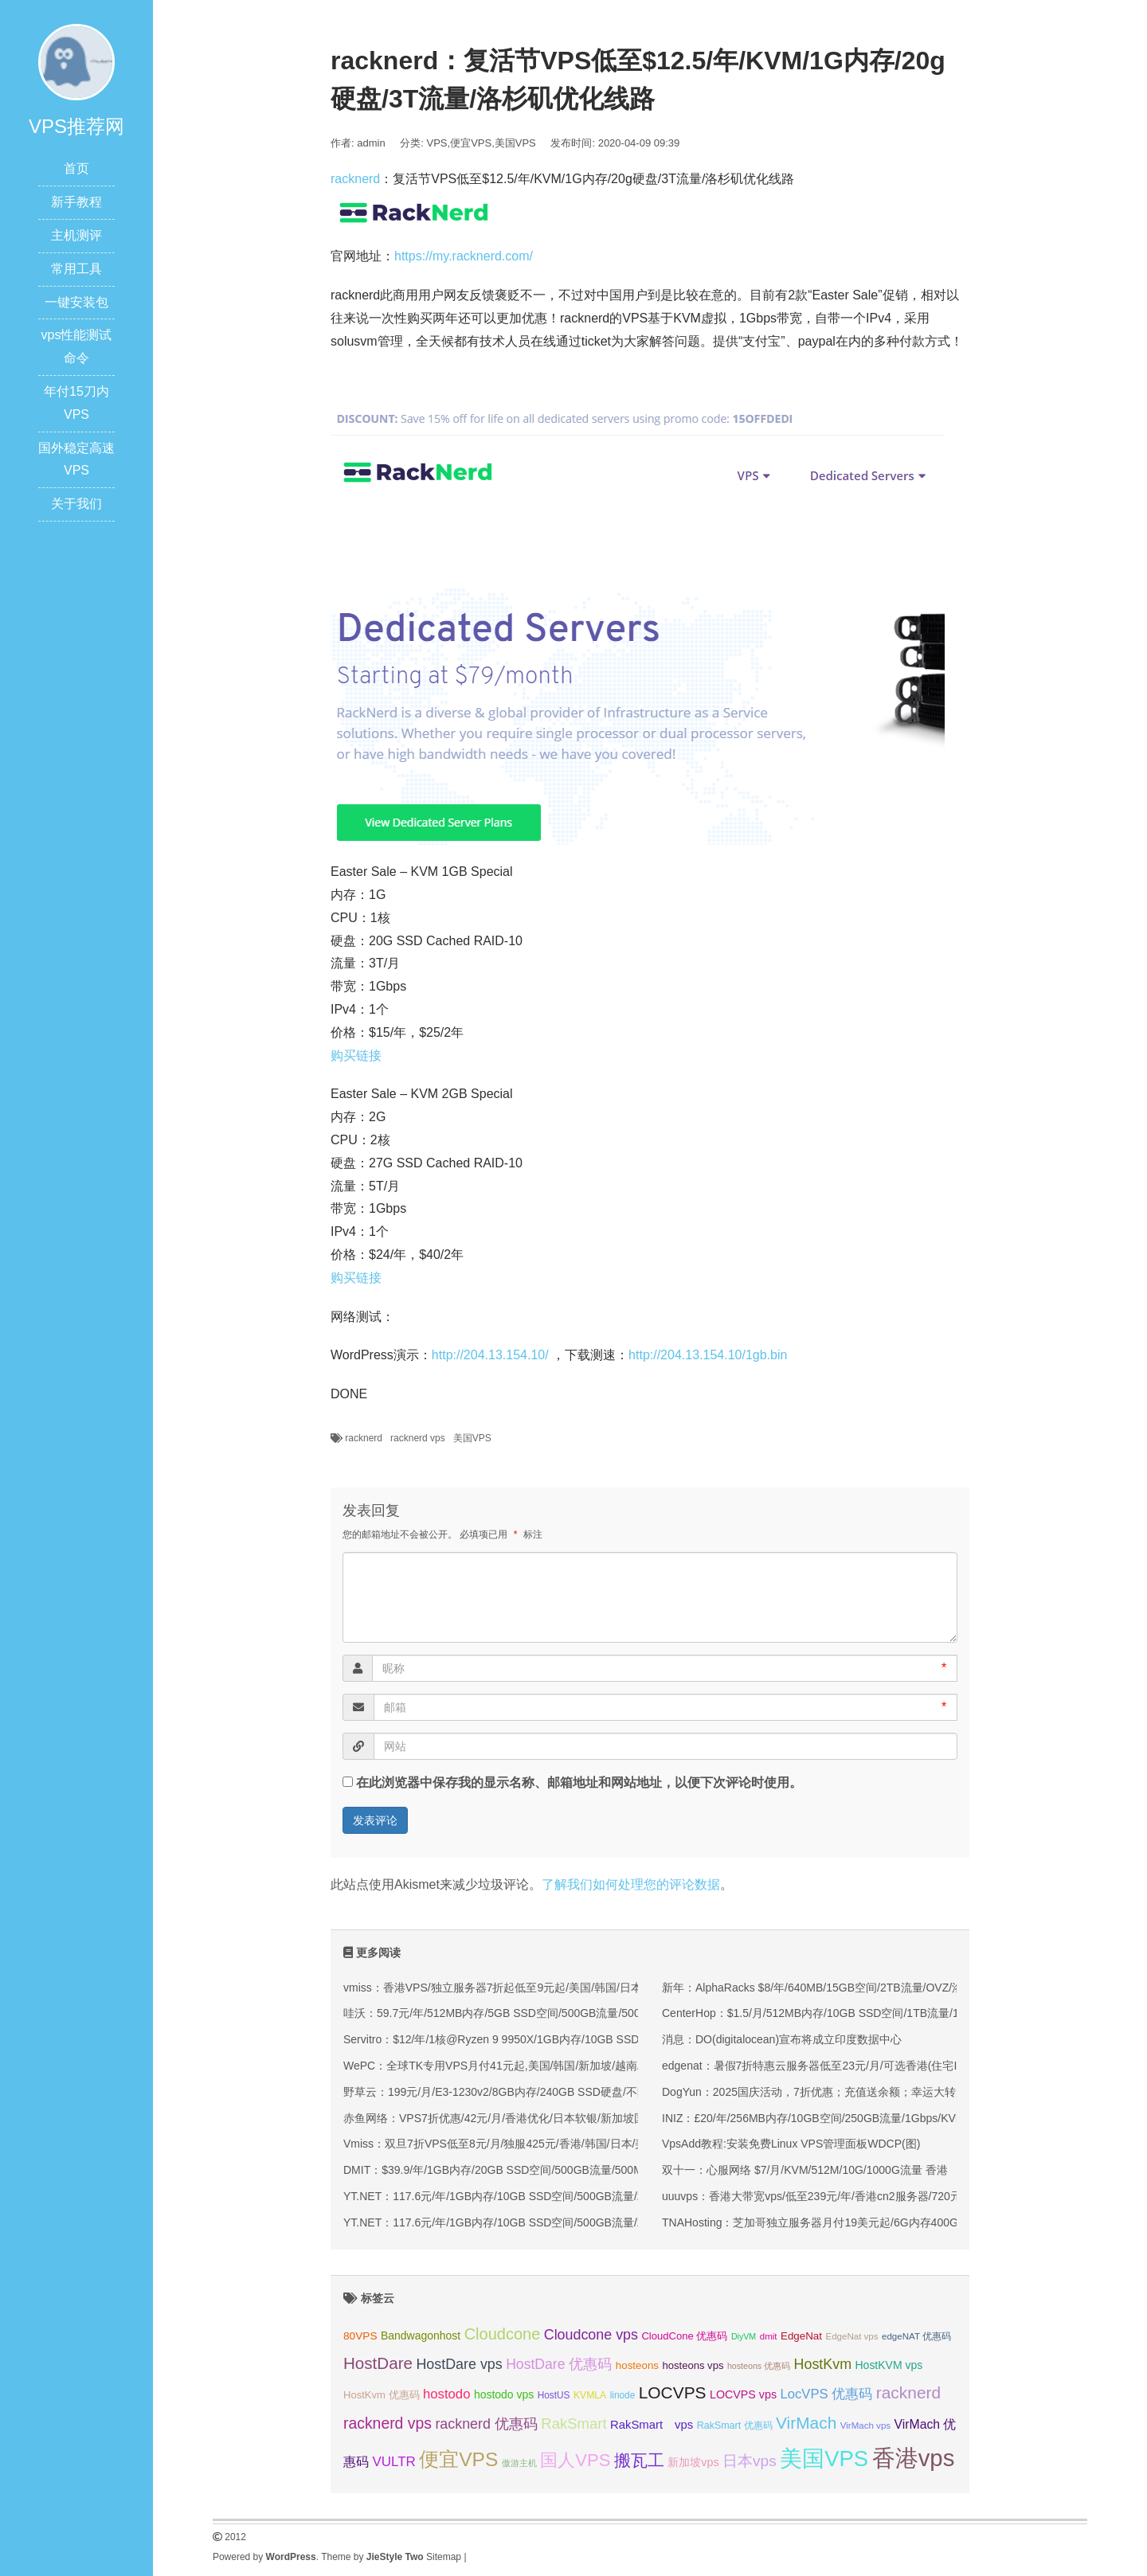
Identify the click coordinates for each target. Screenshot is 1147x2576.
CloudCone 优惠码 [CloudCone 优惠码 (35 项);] (684, 2336)
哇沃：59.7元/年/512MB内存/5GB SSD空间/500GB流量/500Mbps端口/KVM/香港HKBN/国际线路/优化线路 (606, 2013)
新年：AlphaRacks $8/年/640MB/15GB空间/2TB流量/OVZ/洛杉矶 (823, 1987)
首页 (76, 168)
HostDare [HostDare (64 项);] (378, 2363)
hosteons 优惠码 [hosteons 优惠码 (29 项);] (758, 2366)
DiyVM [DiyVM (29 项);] (743, 2336)
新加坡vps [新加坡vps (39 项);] (692, 2462)
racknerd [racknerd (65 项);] (908, 2392)
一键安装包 (76, 302)
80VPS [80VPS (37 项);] (360, 2336)
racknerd (355, 179)
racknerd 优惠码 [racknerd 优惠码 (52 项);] (486, 2424)
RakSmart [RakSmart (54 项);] (573, 2423)
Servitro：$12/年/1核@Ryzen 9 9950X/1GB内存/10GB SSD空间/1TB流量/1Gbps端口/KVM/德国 (580, 2039)
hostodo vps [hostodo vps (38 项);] (504, 2394)
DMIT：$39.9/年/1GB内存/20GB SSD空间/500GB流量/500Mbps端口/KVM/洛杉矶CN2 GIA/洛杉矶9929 (598, 2170)
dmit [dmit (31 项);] (768, 2336)
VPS (437, 143)
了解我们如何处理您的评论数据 (631, 1884)
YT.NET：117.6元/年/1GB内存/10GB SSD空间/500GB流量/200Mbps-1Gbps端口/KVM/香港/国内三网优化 (603, 2196)
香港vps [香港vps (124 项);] (913, 2458)
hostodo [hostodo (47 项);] (446, 2394)
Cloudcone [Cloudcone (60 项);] (502, 2334)
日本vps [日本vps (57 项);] (749, 2461)
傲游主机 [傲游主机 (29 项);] (519, 2463)
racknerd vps (417, 1438)
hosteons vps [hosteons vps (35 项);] (692, 2365)
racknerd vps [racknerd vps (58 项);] (387, 2423)
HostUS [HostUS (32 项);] (554, 2395)
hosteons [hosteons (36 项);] (637, 2365)
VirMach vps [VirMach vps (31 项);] (865, 2425)
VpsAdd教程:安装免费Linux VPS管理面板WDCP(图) (791, 2143)
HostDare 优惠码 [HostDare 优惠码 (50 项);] (559, 2364)
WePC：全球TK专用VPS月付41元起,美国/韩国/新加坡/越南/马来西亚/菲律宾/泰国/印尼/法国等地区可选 (598, 2065)
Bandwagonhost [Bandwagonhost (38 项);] (420, 2335)
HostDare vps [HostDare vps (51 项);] (459, 2364)
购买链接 (356, 1055)
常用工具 (76, 269)
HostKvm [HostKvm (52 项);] (823, 2364)
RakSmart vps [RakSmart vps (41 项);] (651, 2424)
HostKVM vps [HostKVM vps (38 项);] (889, 2365)
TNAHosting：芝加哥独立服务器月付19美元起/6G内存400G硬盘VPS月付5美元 (858, 2222)
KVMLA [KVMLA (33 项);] (590, 2395)
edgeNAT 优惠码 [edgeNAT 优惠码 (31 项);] (916, 2336)
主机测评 (76, 235)
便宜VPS (470, 143)
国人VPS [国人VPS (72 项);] (575, 2460)
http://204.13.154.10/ (490, 1355)
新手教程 (76, 202)
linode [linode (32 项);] (623, 2395)
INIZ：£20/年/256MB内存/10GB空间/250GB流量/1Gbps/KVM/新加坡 (831, 2118)
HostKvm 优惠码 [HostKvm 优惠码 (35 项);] (381, 2395)
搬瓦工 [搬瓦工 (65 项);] (639, 2460)
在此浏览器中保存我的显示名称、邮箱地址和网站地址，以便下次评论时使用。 (579, 1782)
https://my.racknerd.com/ (463, 256)
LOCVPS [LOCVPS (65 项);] (673, 2392)
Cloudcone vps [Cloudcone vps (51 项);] (591, 2335)
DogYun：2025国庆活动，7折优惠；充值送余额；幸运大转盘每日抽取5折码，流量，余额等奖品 (901, 2091)
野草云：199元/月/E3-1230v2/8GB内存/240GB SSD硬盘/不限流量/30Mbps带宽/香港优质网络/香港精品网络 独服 (622, 2091)
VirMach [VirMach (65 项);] (806, 2423)
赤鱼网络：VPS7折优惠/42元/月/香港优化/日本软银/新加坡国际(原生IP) (519, 2118)
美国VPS (515, 143)
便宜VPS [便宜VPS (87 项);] (458, 2459)
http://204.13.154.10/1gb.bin (707, 1355)
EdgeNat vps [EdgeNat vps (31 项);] (851, 2336)
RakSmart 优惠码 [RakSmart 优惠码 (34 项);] (735, 2425)
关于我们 (76, 503)
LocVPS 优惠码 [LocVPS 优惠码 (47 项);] (826, 2394)
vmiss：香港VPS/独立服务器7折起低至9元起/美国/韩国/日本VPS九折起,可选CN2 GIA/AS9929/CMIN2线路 (607, 1987)
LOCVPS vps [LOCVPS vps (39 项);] (743, 2394)
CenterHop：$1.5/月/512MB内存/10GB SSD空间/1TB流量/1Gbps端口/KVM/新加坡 (866, 2013)
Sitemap (443, 2556)
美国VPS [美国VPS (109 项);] (824, 2458)
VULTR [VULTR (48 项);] (393, 2461)
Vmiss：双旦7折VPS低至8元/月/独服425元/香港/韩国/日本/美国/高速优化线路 (535, 2143)
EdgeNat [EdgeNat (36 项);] (801, 2336)
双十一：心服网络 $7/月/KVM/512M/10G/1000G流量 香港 (805, 2170)
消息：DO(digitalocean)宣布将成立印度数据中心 (782, 2039)
